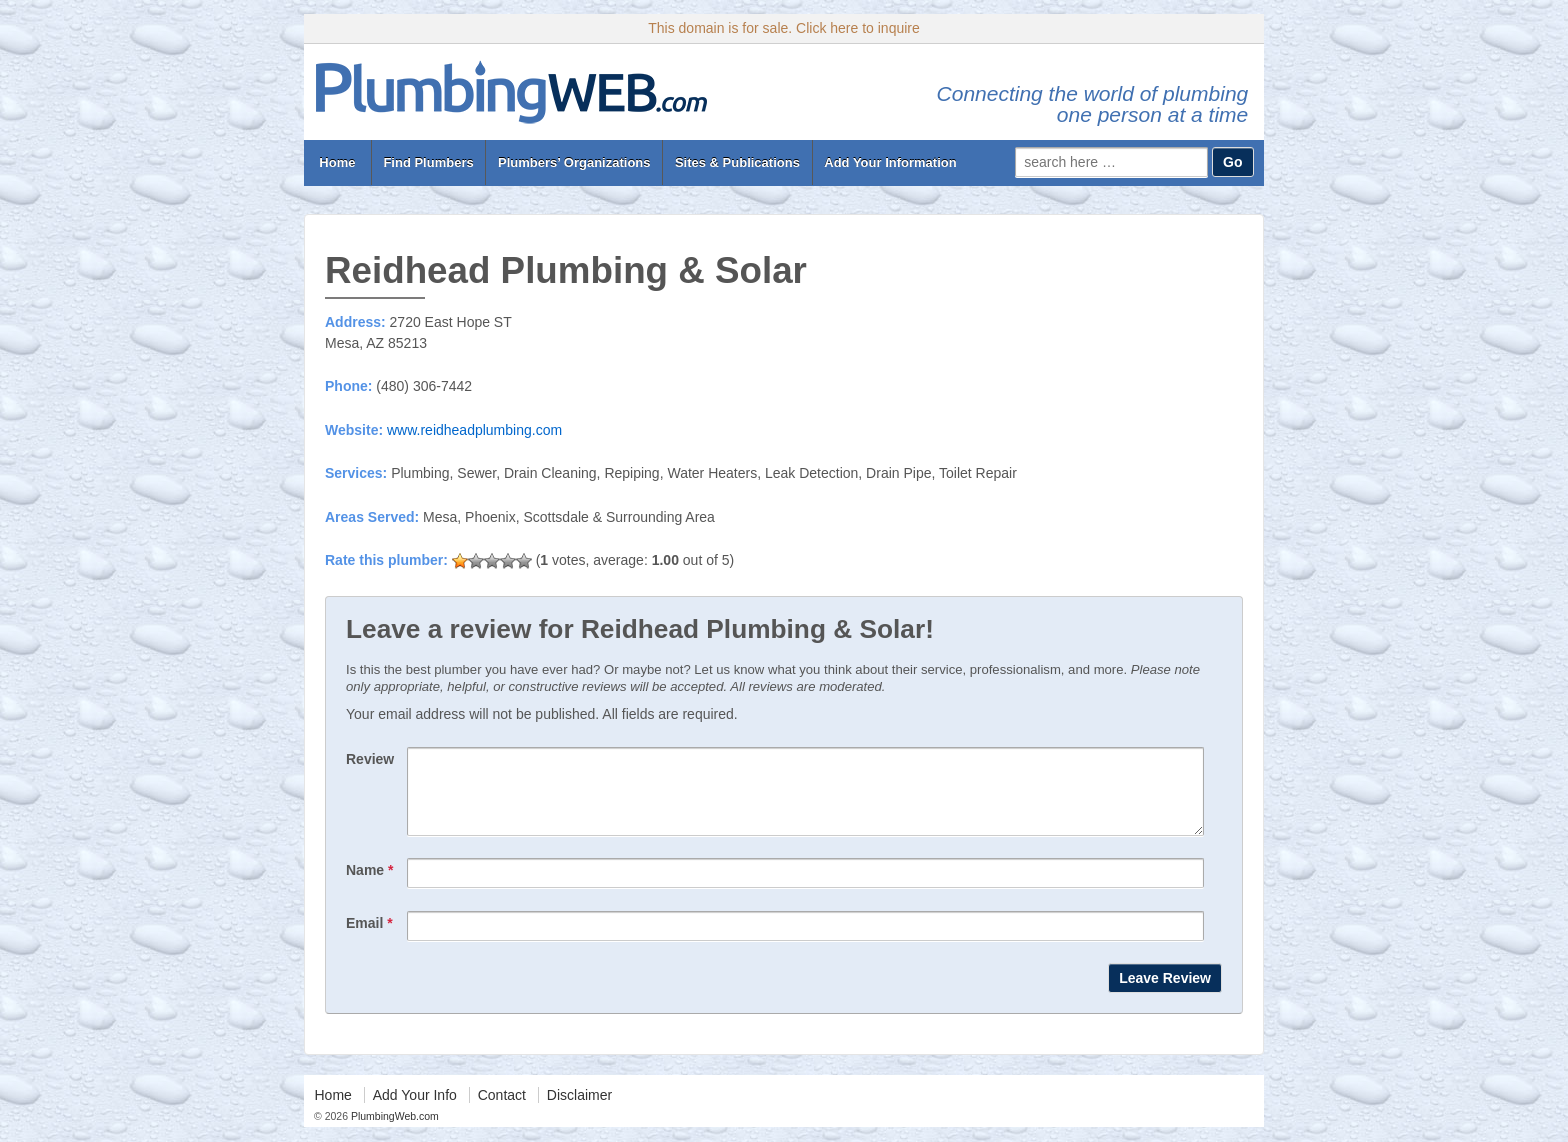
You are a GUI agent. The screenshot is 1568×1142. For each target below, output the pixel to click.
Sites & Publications (737, 162)
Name (369, 885)
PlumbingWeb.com (393, 1131)
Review (370, 759)
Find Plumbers (428, 162)
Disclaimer (579, 1110)
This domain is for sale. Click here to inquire (784, 28)
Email (369, 938)
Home (337, 162)
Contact (502, 1110)
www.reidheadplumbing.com (474, 430)
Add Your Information (890, 162)
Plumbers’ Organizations (574, 162)
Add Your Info (415, 1110)
